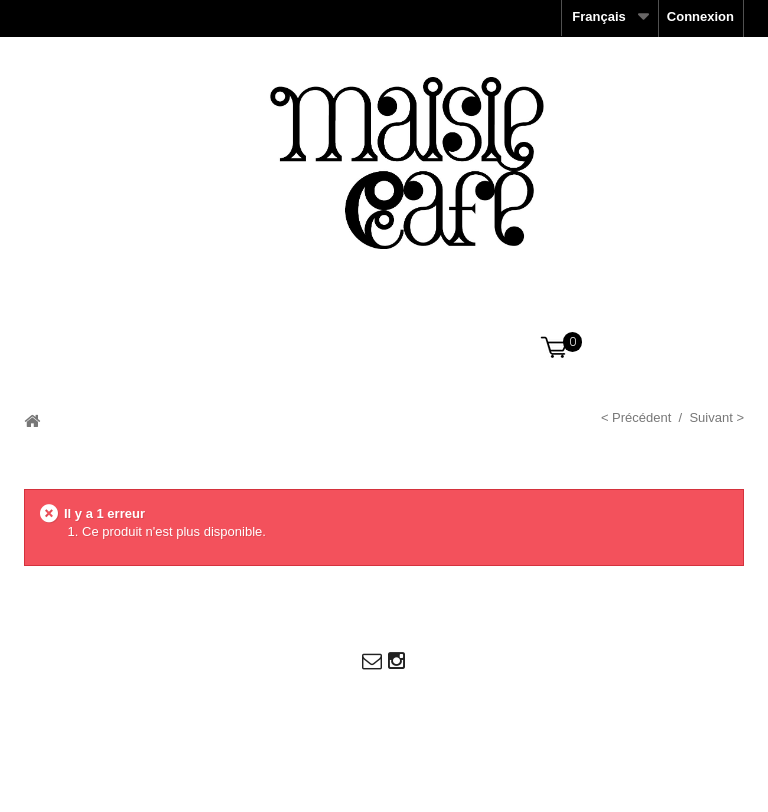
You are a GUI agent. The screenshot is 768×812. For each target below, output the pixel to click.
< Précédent (636, 417)
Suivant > (716, 417)
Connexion (700, 16)
